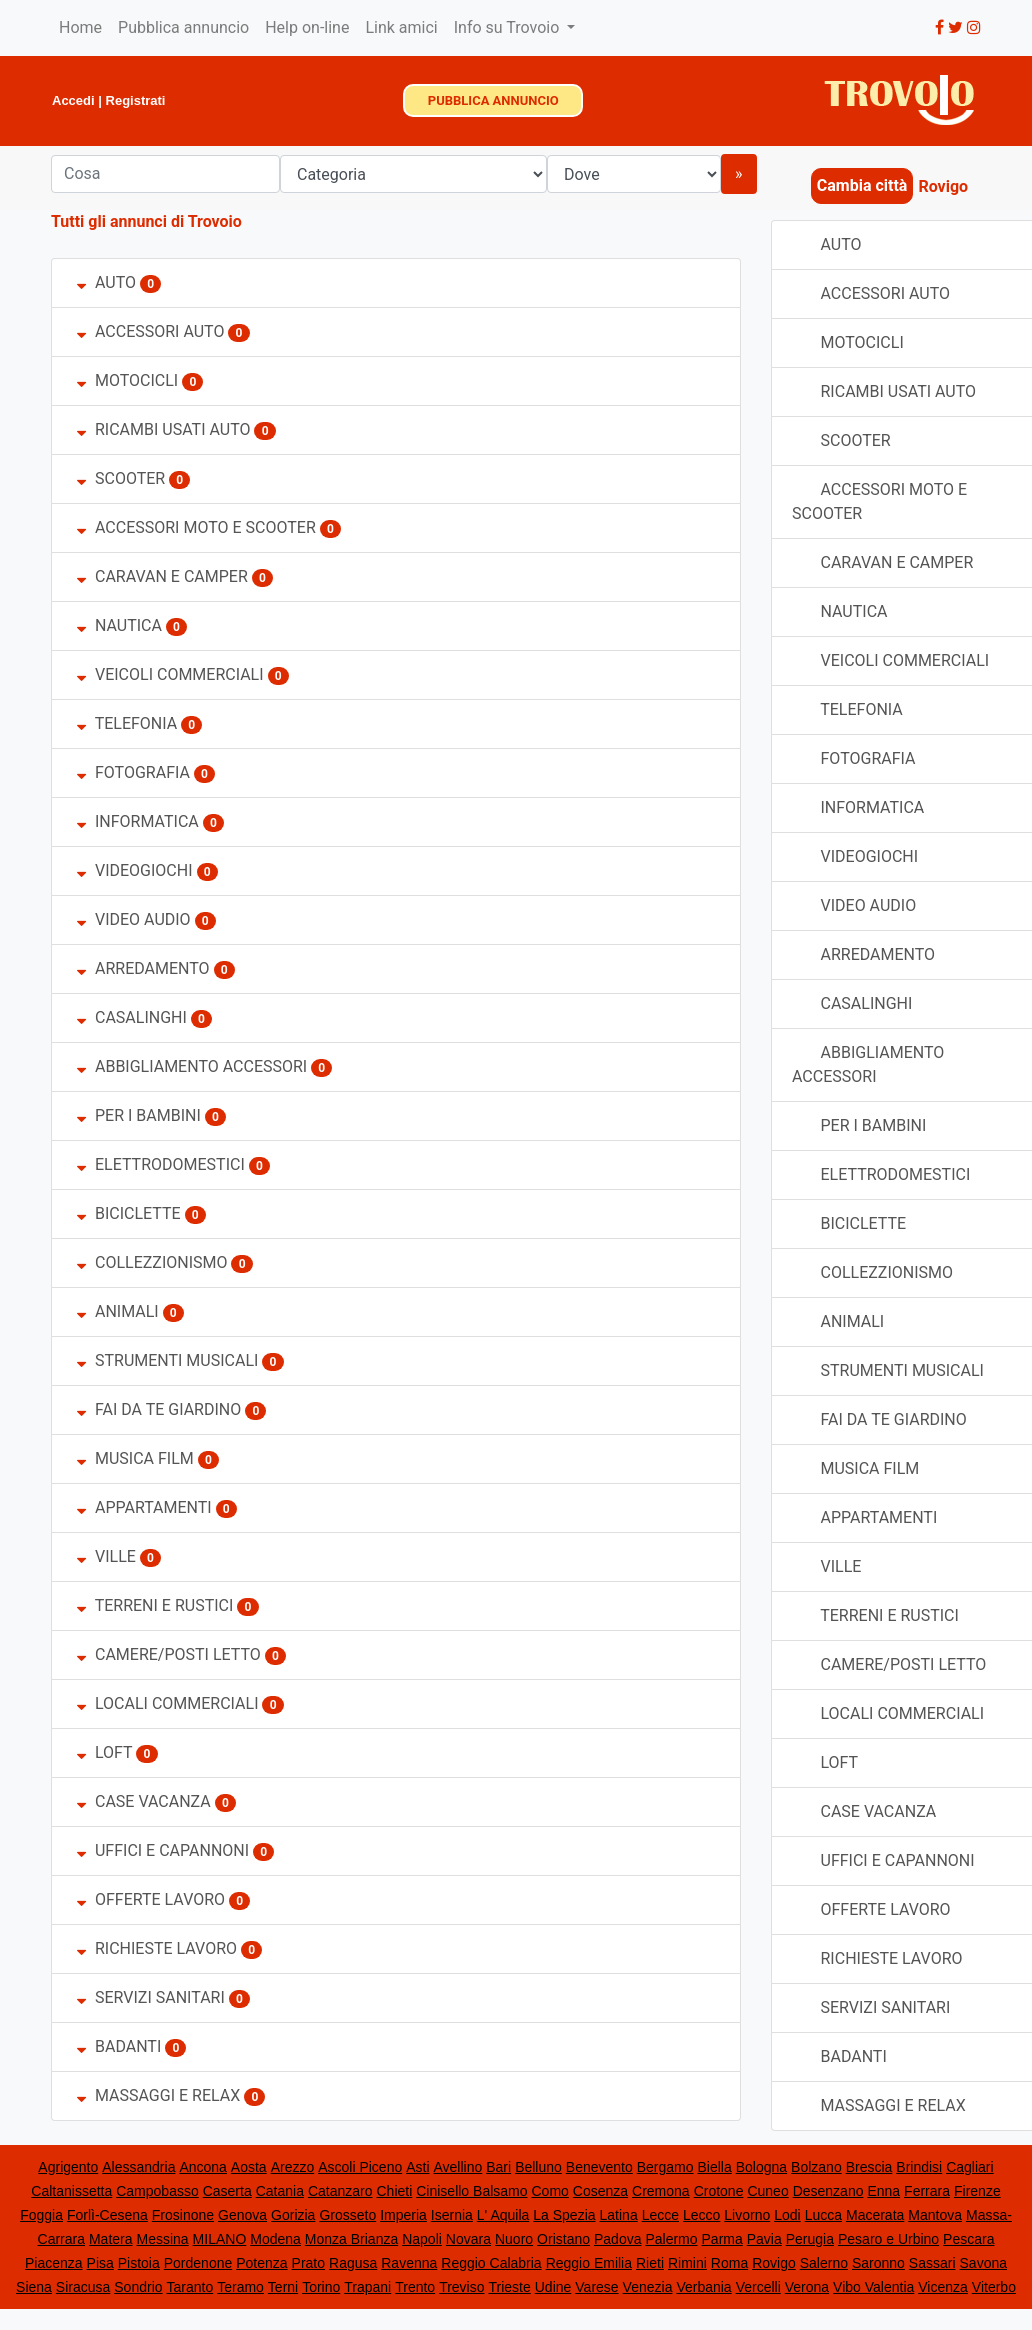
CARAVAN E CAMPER (162, 576)
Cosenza (600, 2191)
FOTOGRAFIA (133, 772)
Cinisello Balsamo (471, 2191)
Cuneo (767, 2191)
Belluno (538, 2167)
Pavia (764, 2239)
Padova (617, 2239)
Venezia (648, 2287)
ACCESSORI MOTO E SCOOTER (196, 527)
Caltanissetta (71, 2191)
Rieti (650, 2263)
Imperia (403, 2215)
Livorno (747, 2215)
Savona (983, 2263)
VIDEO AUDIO (134, 919)
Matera (111, 2239)
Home (80, 27)
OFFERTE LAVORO (151, 1899)
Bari (498, 2167)
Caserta (227, 2191)
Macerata (875, 2215)
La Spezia (564, 2215)
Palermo (671, 2239)
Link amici (401, 27)
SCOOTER (121, 478)
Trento (415, 2287)
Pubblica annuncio (183, 27)
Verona (807, 2287)
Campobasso (157, 2191)
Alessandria (138, 2167)
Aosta (249, 2167)
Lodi (787, 2215)
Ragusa (353, 2263)
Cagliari (969, 2167)
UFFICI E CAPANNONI (163, 1850)
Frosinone (183, 2215)
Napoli (422, 2239)
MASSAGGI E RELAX (158, 2095)
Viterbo (994, 2287)
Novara (468, 2239)
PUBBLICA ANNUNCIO (493, 100)
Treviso (461, 2287)
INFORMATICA (138, 821)
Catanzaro (340, 2191)
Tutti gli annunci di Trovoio (146, 221)
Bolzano (816, 2167)
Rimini (687, 2263)
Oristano (563, 2239)
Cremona (661, 2191)
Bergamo (665, 2167)
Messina (163, 2239)
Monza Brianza (351, 2239)
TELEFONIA (127, 723)
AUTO (106, 282)
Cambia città (862, 185)
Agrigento (68, 2167)
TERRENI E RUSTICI (155, 1605)
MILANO (220, 2239)
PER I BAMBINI (139, 1115)
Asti (417, 2167)
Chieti (394, 2191)
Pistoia (139, 2263)
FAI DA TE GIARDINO (159, 1409)
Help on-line (307, 27)
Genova (242, 2215)
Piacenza (54, 2263)
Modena (275, 2239)
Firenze (977, 2191)
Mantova (935, 2215)
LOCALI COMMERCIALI (168, 1703)
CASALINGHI (132, 1017)
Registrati (136, 100)
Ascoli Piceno (360, 2167)
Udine (553, 2287)
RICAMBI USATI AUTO (163, 429)
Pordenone (198, 2263)
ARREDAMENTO (145, 968)
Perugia (810, 2239)
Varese (596, 2287)
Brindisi (919, 2167)
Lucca (823, 2215)
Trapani (367, 2287)
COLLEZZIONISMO (152, 1262)
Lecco (701, 2215)
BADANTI (119, 2046)
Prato (308, 2263)
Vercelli (758, 2287)
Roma (729, 2263)
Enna (883, 2191)
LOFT (104, 1752)
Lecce (660, 2215)
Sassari (932, 2263)
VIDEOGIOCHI (135, 870)
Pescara (968, 2239)
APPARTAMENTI (144, 1507)
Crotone (719, 2191)
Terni (283, 2287)
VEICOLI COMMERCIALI (172, 674)
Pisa (100, 2263)
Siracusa (83, 2287)
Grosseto (347, 2215)
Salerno (824, 2263)
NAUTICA (119, 625)
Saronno (878, 2263)
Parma (722, 2239)
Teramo (240, 2287)
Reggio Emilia (589, 2263)
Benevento (599, 2167)
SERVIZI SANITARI (151, 1997)
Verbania (703, 2287)
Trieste (509, 2287)
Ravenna (409, 2263)
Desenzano (828, 2191)
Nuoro (514, 2239)
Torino (321, 2287)
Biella (715, 2167)
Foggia (41, 2215)
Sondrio (138, 2287)
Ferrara (927, 2191)
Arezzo (293, 2167)
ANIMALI (118, 1311)
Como (550, 2191)
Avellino (458, 2167)
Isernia (452, 2215)
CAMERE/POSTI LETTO (169, 1654)
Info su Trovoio (509, 27)
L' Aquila (503, 2215)
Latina (619, 2215)
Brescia (869, 2167)
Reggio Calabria (491, 2263)
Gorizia (293, 2215)
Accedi (73, 100)
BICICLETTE (129, 1213)
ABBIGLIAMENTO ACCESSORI (192, 1066)
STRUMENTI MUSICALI (167, 1360)
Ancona (202, 2167)
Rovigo (774, 2263)
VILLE (108, 1556)
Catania (280, 2191)
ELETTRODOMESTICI (161, 1164)
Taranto (190, 2287)
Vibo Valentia (873, 2287)
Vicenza (943, 2287)
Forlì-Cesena (107, 2215)
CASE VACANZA (144, 1801)
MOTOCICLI (127, 380)
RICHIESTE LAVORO (157, 1948)
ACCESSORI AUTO (150, 331)
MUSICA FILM (135, 1458)
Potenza (261, 2263)
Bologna (761, 2167)
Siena (34, 2287)
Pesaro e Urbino (888, 2239)
